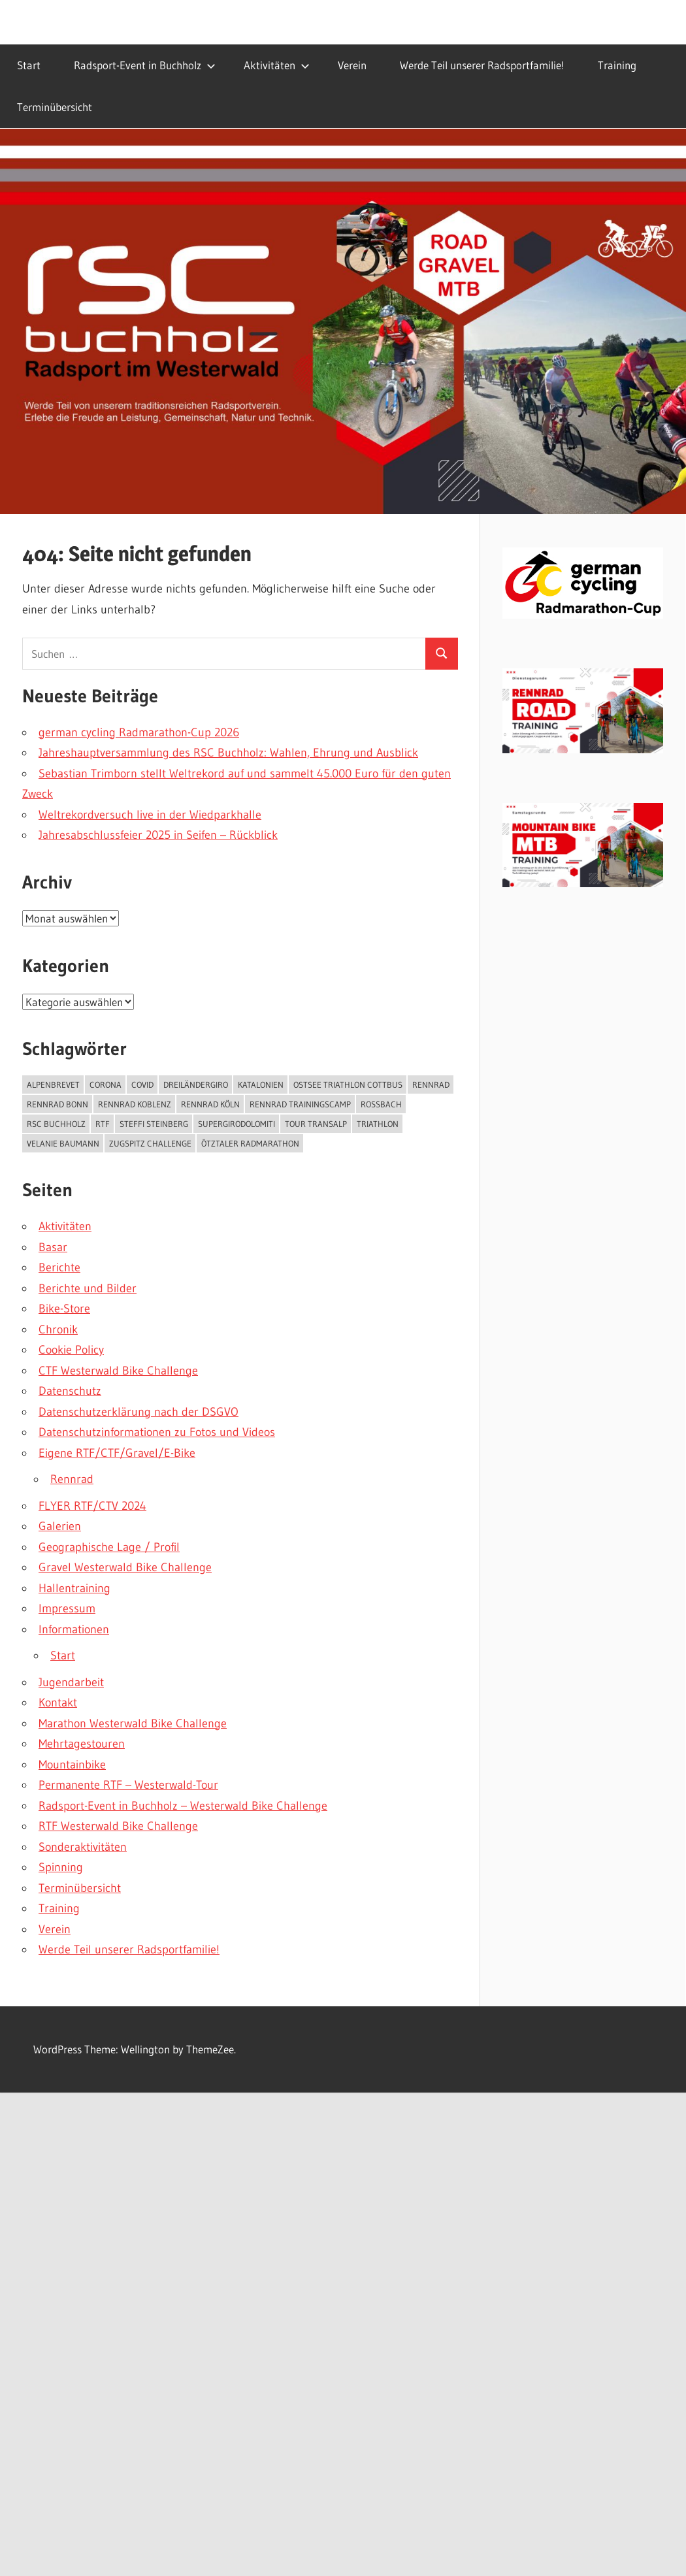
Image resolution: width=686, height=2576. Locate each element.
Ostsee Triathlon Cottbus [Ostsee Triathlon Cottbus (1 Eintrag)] (347, 1084)
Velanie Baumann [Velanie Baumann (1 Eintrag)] (63, 1143)
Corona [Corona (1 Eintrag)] (106, 1084)
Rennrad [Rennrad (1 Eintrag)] (430, 1084)
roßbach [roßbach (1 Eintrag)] (381, 1104)
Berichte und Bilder (88, 1288)
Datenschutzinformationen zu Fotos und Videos (157, 1432)
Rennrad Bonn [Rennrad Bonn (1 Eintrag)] (57, 1104)
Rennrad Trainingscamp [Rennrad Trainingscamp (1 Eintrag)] (300, 1104)
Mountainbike (72, 1764)
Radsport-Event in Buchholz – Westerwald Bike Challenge (183, 1806)
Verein (352, 65)
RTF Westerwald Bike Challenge (118, 1826)
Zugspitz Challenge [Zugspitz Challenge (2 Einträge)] (150, 1143)
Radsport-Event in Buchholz (145, 65)
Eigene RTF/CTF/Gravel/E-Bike (117, 1453)
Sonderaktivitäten (83, 1847)
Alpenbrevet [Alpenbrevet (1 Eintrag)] (53, 1084)
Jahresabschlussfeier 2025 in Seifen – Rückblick (158, 835)
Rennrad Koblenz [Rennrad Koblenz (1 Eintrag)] (134, 1104)
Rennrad (71, 1479)
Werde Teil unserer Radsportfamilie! (482, 65)
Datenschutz (70, 1391)
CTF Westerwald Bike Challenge (118, 1370)
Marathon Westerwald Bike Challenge (133, 1723)
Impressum (67, 1608)
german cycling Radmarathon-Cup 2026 (139, 732)
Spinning (61, 1867)
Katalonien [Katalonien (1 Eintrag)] (261, 1084)
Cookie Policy (71, 1350)
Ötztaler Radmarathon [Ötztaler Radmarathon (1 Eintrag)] (250, 1143)
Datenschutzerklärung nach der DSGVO (138, 1412)
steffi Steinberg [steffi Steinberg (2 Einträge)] (154, 1123)
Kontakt (58, 1702)
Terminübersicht (54, 107)
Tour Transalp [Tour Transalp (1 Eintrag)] (316, 1123)
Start (29, 65)
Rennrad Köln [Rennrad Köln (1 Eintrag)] (210, 1104)
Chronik (58, 1329)
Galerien (60, 1526)
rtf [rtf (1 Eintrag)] (102, 1123)
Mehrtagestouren (82, 1743)
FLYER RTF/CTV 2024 (92, 1506)
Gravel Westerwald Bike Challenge (125, 1567)
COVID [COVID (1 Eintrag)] (142, 1084)
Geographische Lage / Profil (109, 1547)
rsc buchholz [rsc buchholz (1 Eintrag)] (56, 1123)
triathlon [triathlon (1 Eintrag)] (378, 1123)
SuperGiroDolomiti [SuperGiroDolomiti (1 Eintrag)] (236, 1123)
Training (617, 65)
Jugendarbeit (71, 1682)
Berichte (59, 1267)
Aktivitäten (277, 65)
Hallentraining (74, 1588)
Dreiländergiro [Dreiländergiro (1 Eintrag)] (195, 1084)
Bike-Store (64, 1308)
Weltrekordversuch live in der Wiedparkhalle (150, 814)
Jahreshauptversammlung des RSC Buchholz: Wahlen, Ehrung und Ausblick (228, 752)
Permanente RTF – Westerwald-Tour (128, 1785)
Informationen (74, 1629)
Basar (53, 1247)
